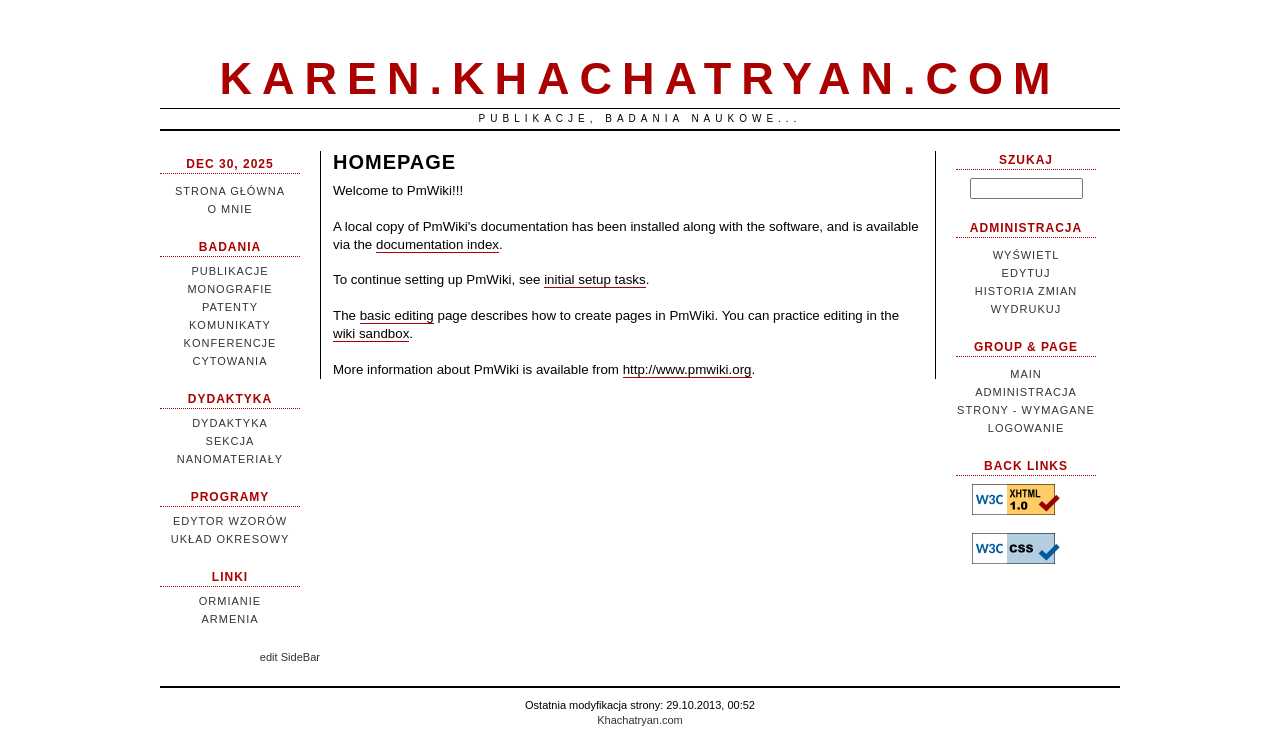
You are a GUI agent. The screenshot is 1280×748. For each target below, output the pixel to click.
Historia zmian (1026, 291)
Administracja (1026, 228)
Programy (230, 497)
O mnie (229, 209)
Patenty (230, 307)
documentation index (437, 244)
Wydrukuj (1026, 309)
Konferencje (230, 343)
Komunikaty (230, 325)
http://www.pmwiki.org (687, 369)
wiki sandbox (371, 333)
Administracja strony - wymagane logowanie (1026, 410)
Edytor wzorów (230, 521)
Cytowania (229, 361)
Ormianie (230, 601)
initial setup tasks (595, 279)
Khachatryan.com (640, 720)
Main (1026, 374)
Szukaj (1026, 160)
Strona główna (230, 191)
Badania (230, 247)
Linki (230, 577)
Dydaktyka (230, 399)
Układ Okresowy (230, 539)
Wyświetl (1026, 255)
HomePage (394, 162)
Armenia (229, 619)
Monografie (229, 289)
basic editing (397, 315)
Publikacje (229, 271)
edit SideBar (290, 657)
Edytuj (1026, 273)
